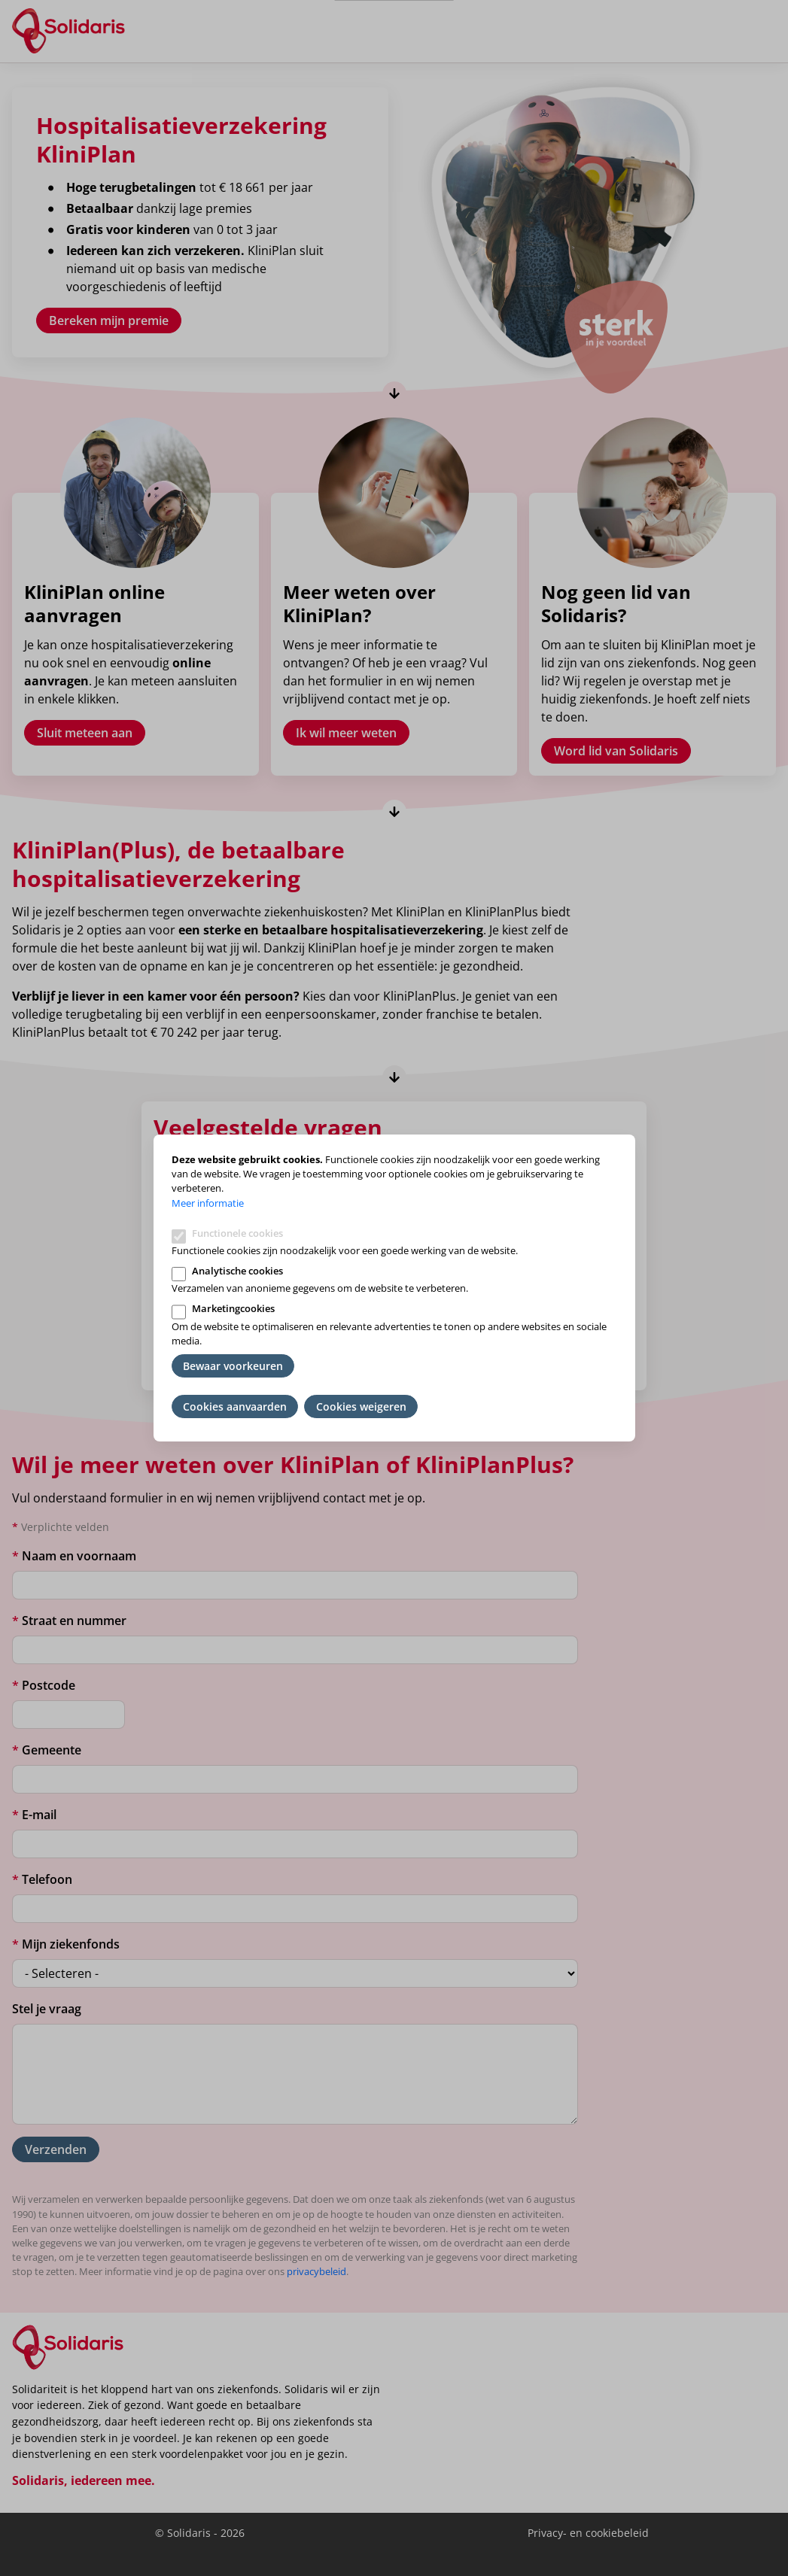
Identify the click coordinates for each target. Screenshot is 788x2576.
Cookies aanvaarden (235, 1406)
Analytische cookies (237, 1270)
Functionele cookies (237, 1233)
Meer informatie (208, 1203)
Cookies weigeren (361, 1406)
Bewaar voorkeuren (233, 1366)
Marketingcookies (233, 1308)
